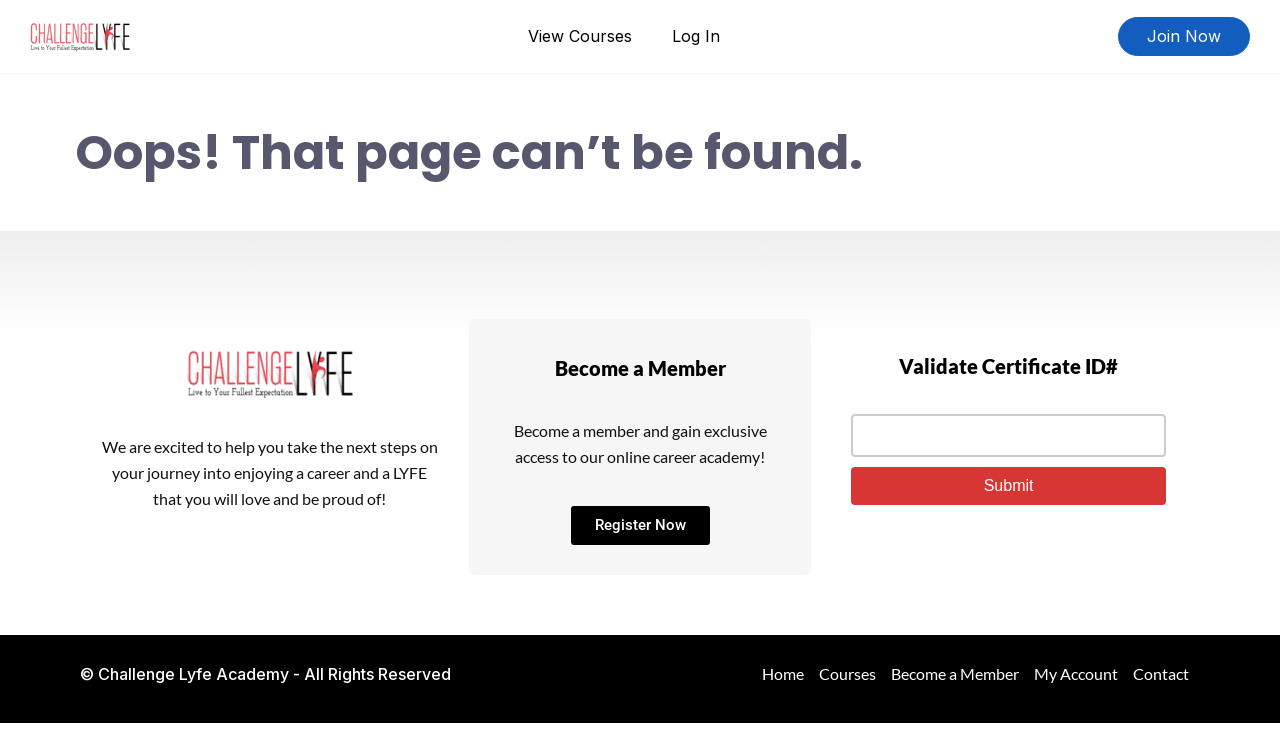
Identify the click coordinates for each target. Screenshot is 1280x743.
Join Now (1184, 36)
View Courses (580, 36)
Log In (696, 36)
